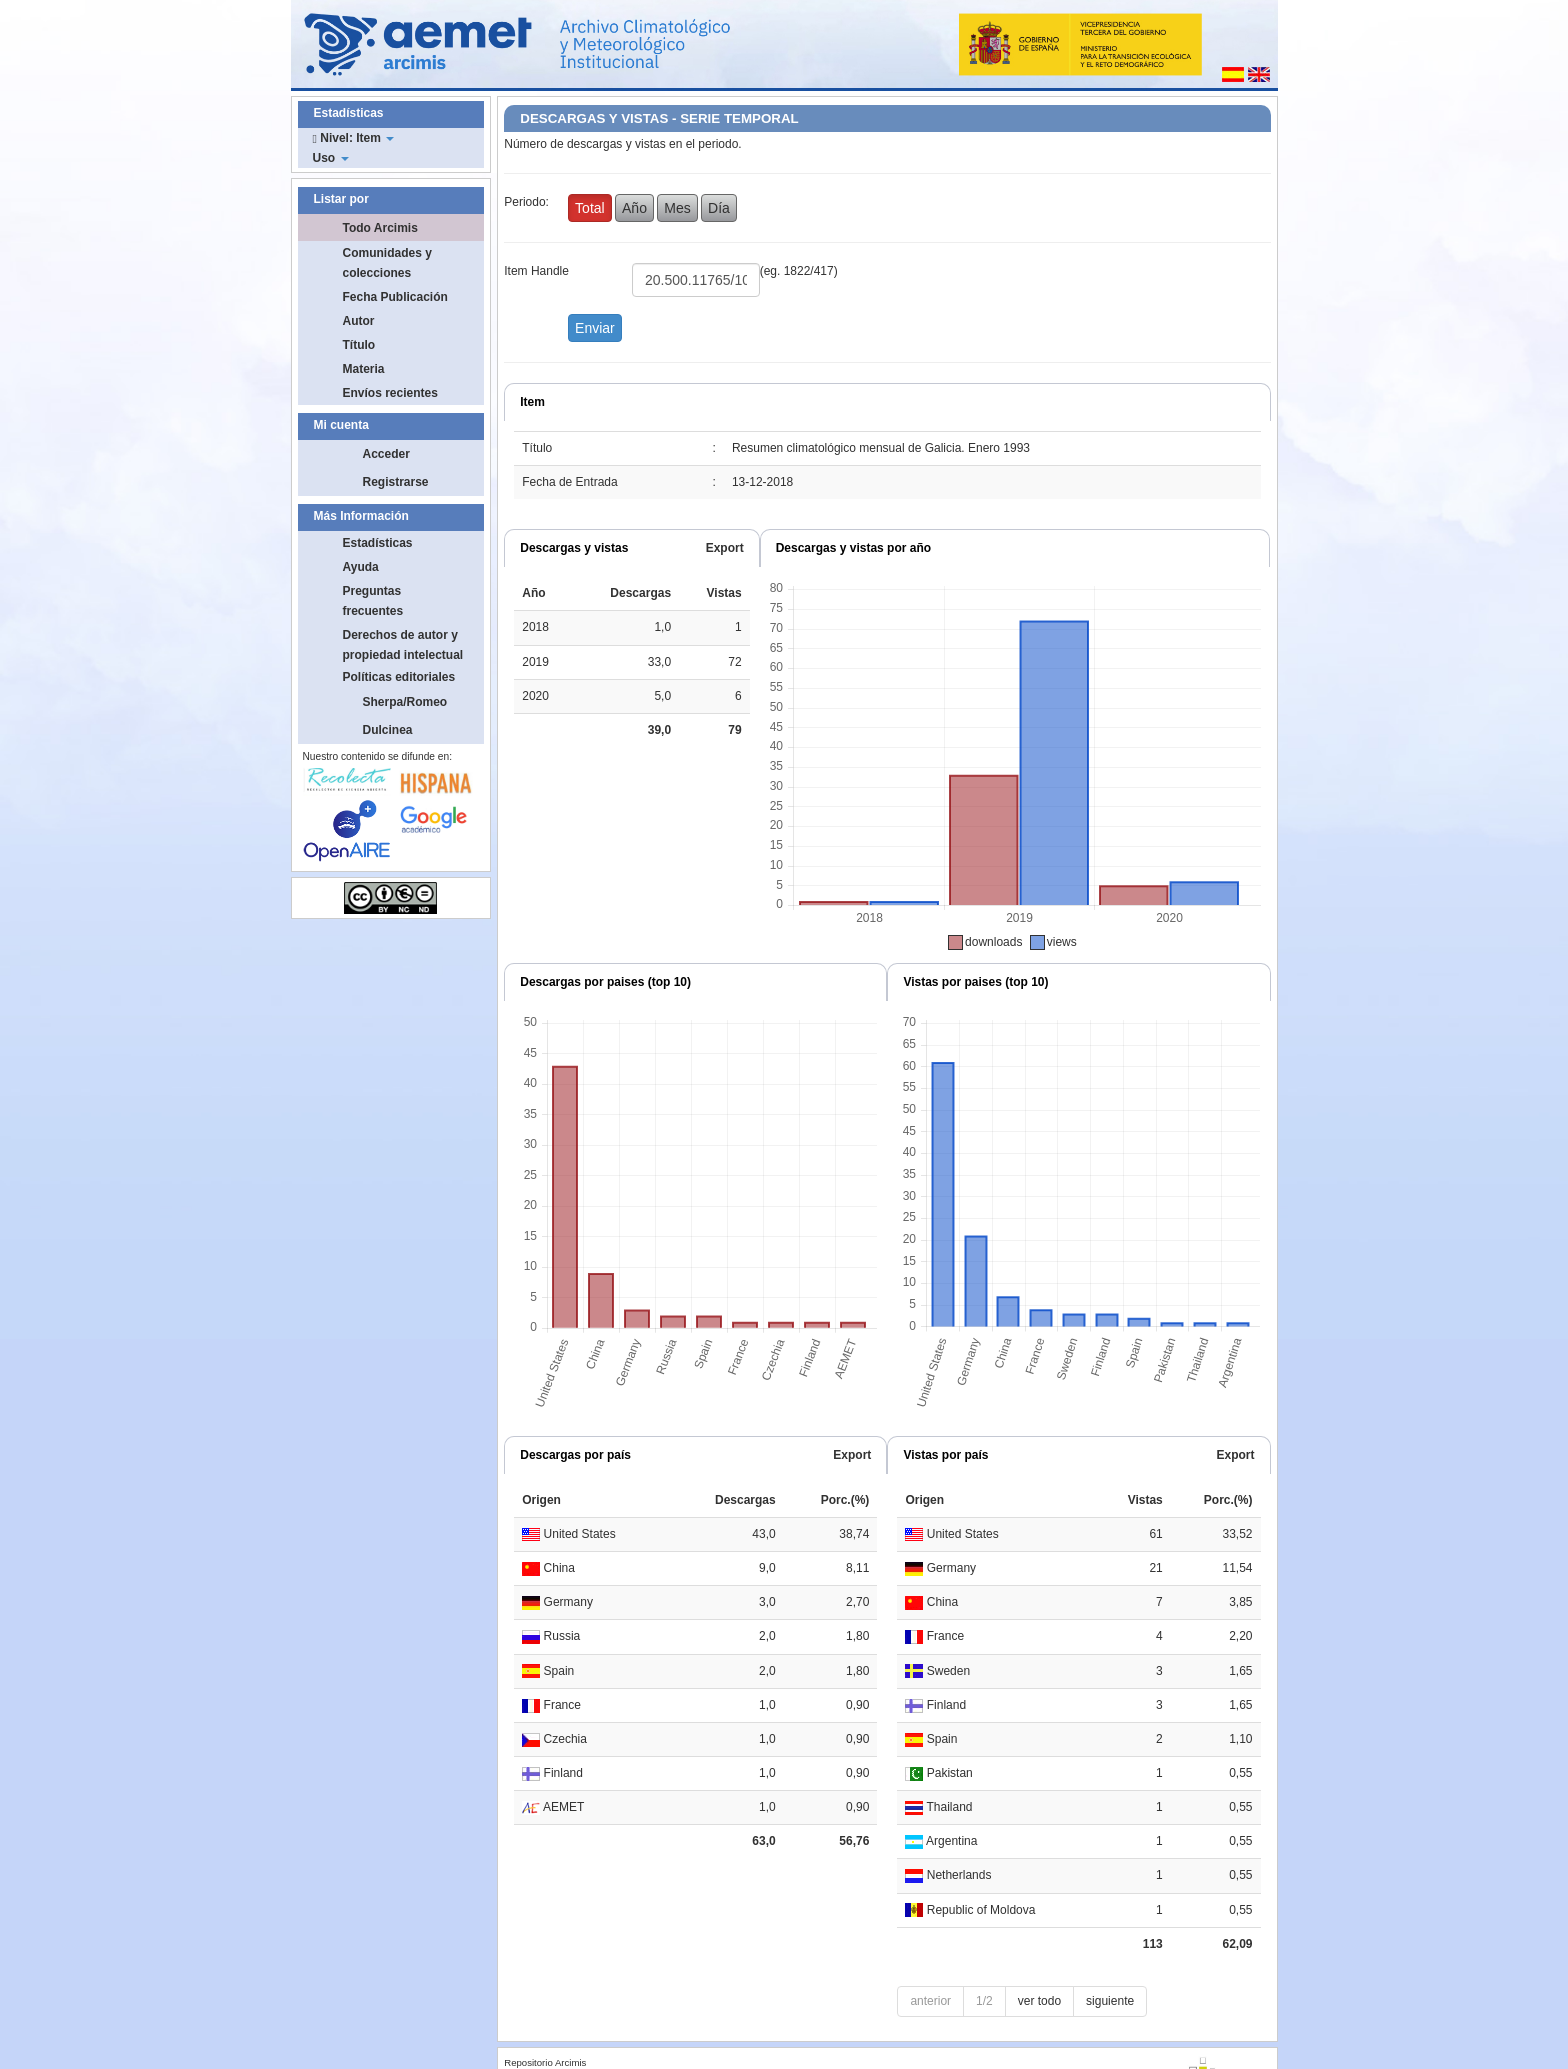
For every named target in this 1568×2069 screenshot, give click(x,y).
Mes (677, 208)
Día (719, 208)
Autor (359, 321)
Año (634, 208)
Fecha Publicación (395, 297)
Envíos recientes (390, 393)
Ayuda (361, 567)
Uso (331, 158)
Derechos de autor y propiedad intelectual (403, 645)
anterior (930, 2001)
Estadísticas (378, 543)
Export (725, 548)
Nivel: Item (354, 138)
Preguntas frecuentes (373, 601)
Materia (364, 369)
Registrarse (396, 482)
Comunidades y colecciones (387, 263)
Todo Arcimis (380, 228)
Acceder (386, 454)
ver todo (1039, 2001)
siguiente (1110, 2001)
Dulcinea (388, 730)
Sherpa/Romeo (405, 702)
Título (359, 345)
